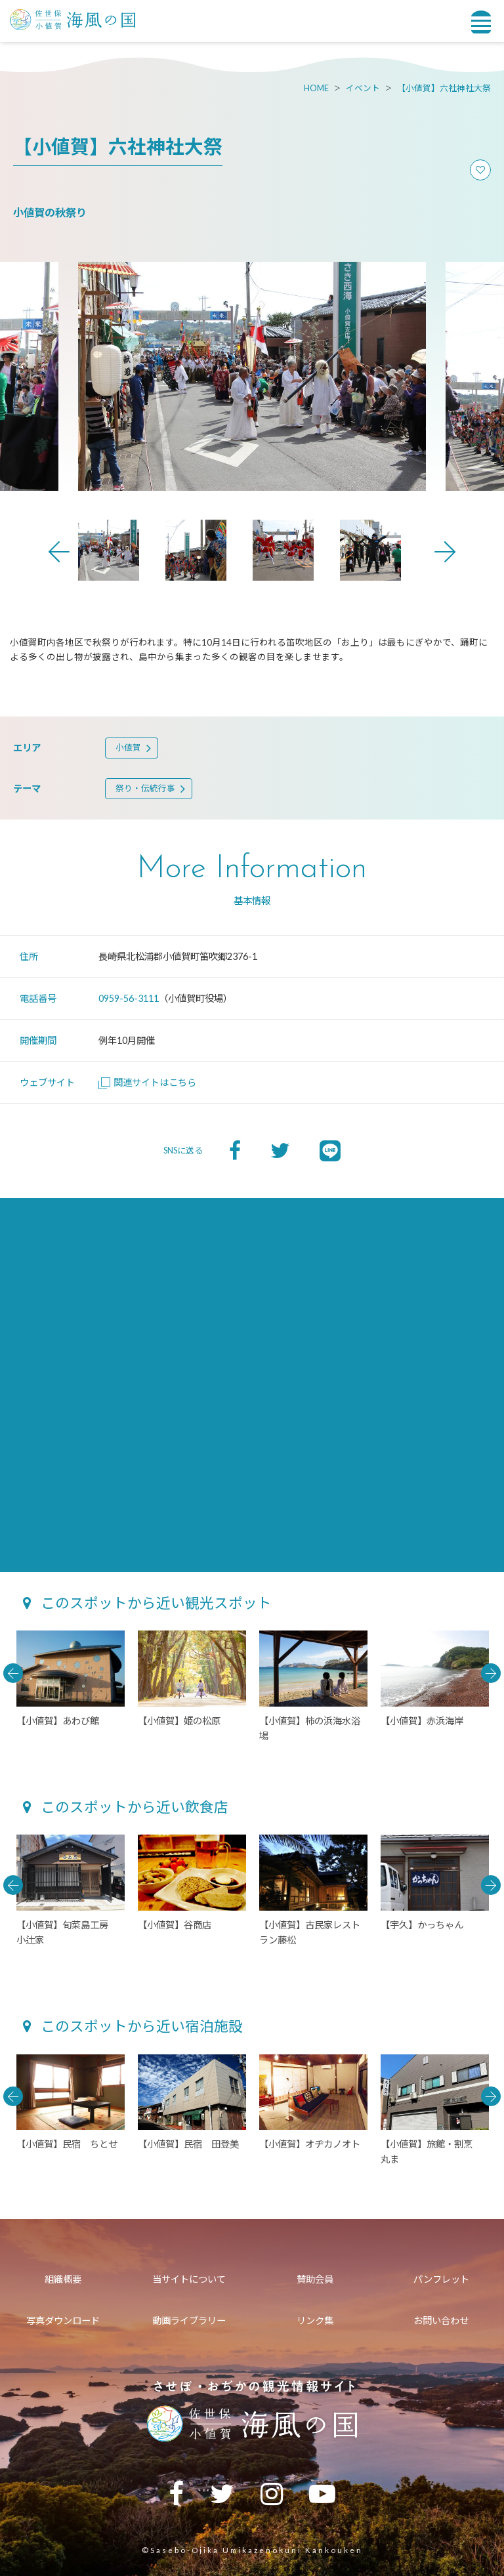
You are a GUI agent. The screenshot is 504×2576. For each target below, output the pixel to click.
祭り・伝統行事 (145, 788)
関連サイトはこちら (147, 1082)
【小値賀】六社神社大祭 (444, 88)
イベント (363, 88)
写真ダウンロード (63, 2320)
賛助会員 (315, 2279)
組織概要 (63, 2279)
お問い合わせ (441, 2320)
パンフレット (441, 2279)
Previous (59, 551)
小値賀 (128, 748)
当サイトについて (189, 2279)
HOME (316, 88)
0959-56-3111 (128, 998)
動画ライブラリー (189, 2320)
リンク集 (315, 2320)
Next (444, 551)
